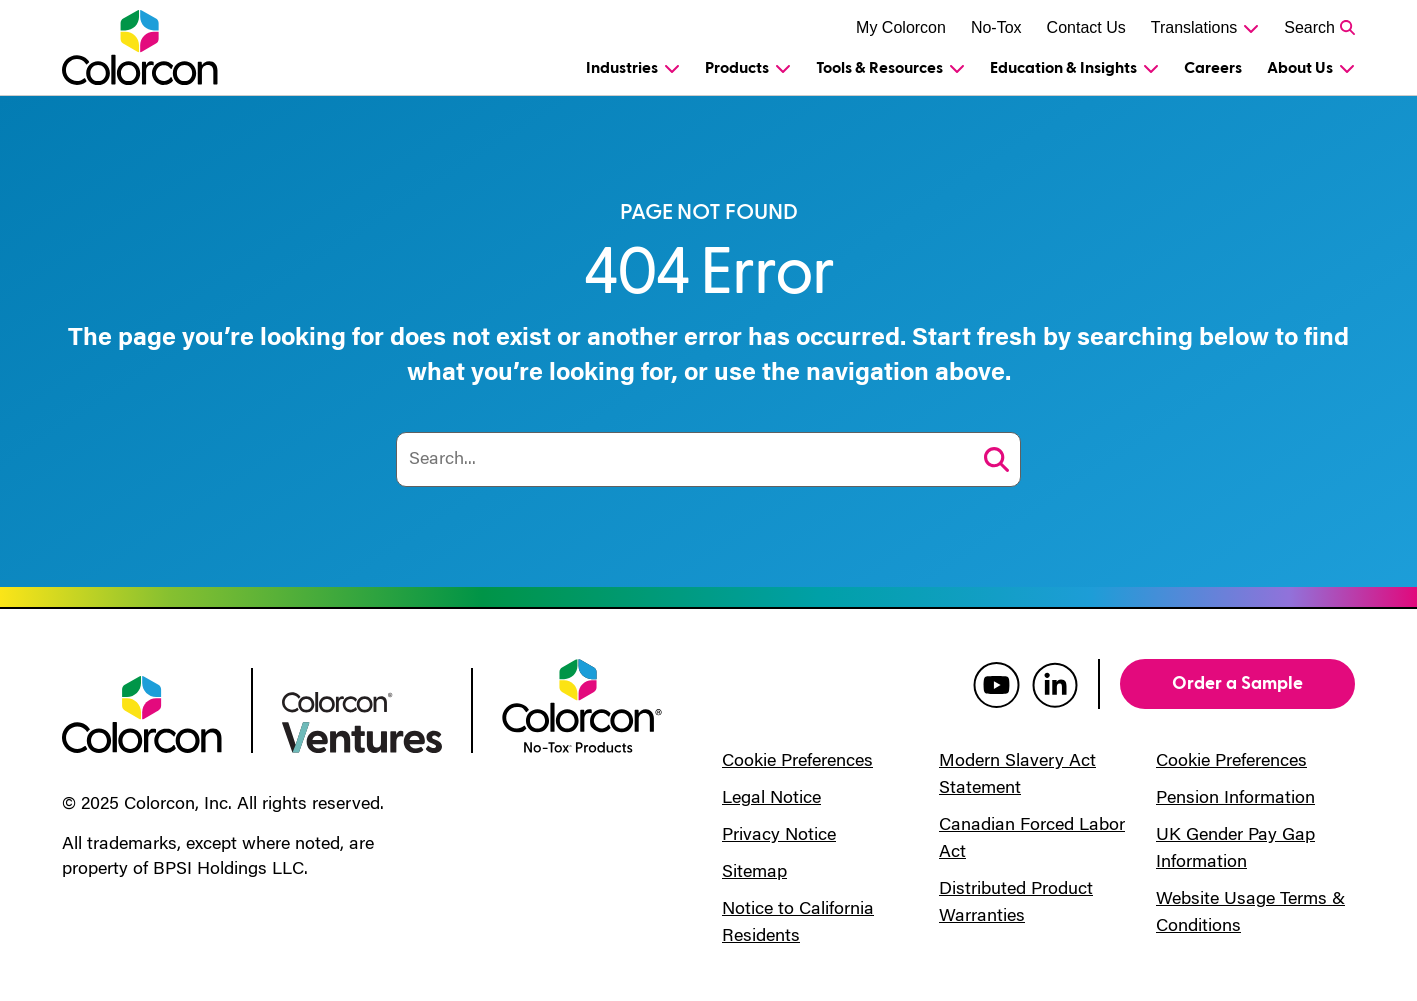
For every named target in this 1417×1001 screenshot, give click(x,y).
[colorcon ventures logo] (362, 721)
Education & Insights (1063, 68)
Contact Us (1086, 27)
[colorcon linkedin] (1055, 684)
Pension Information (1235, 799)
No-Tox (996, 27)
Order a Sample (1237, 683)
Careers (1213, 68)
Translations (1194, 27)
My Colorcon (901, 27)
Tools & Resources (879, 68)
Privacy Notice (779, 836)
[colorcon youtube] (996, 684)
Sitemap (754, 873)
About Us (1300, 68)
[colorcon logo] (142, 713)
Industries (622, 68)
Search (1309, 27)
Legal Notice (771, 799)
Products (737, 68)
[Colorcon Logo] (158, 47)
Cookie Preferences (797, 762)
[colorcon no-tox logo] (582, 704)
